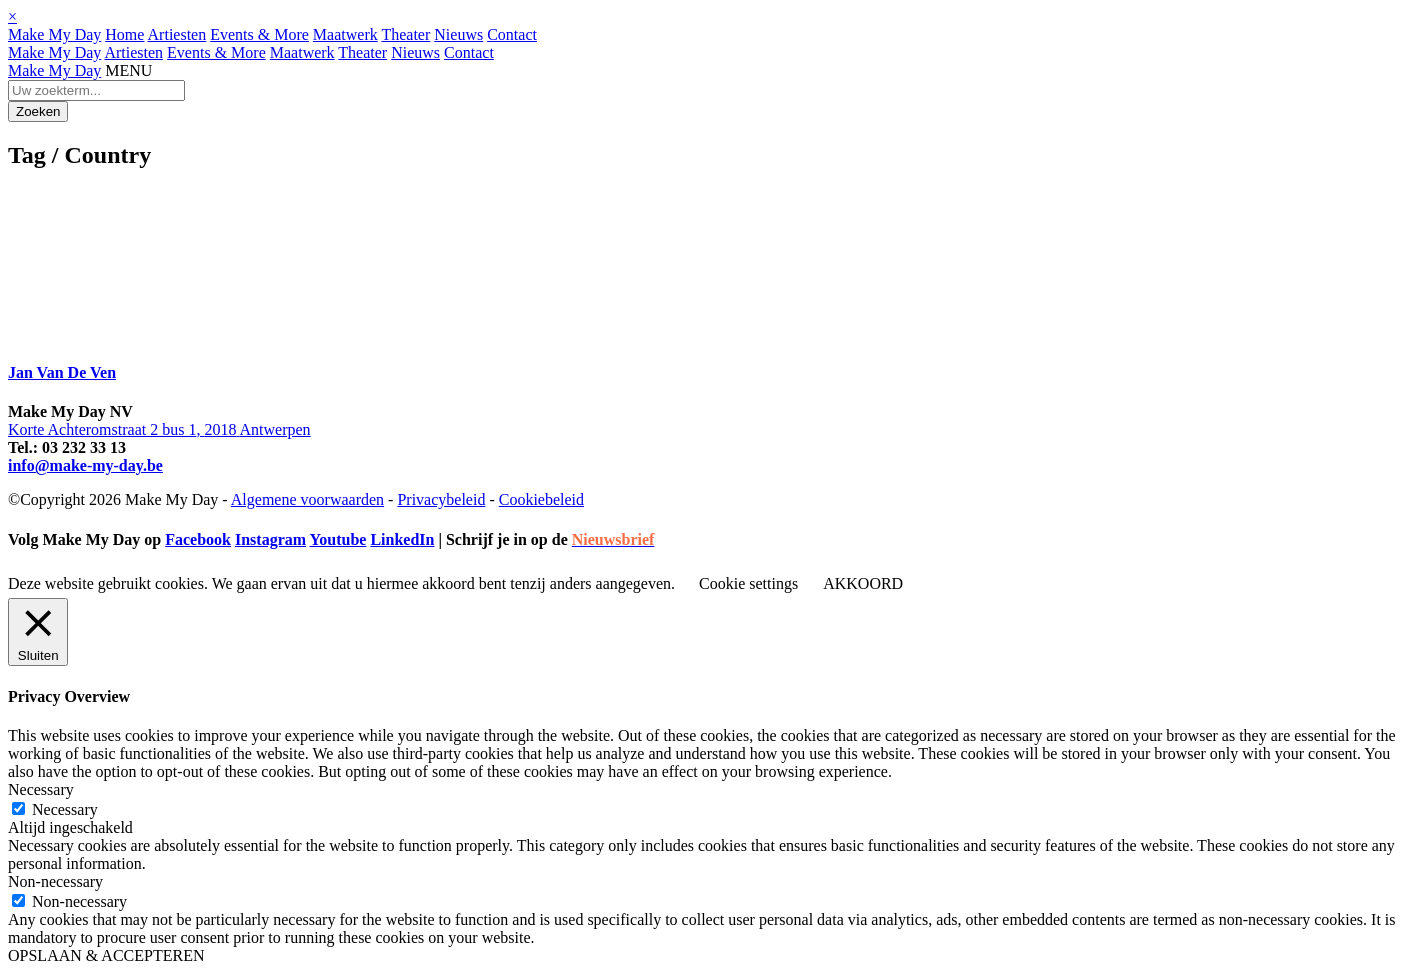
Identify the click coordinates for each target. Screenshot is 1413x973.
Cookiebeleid (541, 499)
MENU (128, 70)
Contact (512, 34)
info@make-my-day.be (85, 465)
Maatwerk (345, 34)
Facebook (198, 539)
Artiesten (177, 34)
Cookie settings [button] (748, 583)
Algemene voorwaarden (307, 499)
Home (124, 34)
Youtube (337, 539)
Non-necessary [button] (55, 881)
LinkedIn (402, 539)
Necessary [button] (41, 789)
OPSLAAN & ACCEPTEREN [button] (106, 955)
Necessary (65, 809)
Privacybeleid (441, 499)
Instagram (270, 539)
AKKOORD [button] (863, 583)
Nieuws (458, 34)
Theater (405, 34)
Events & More (259, 34)
